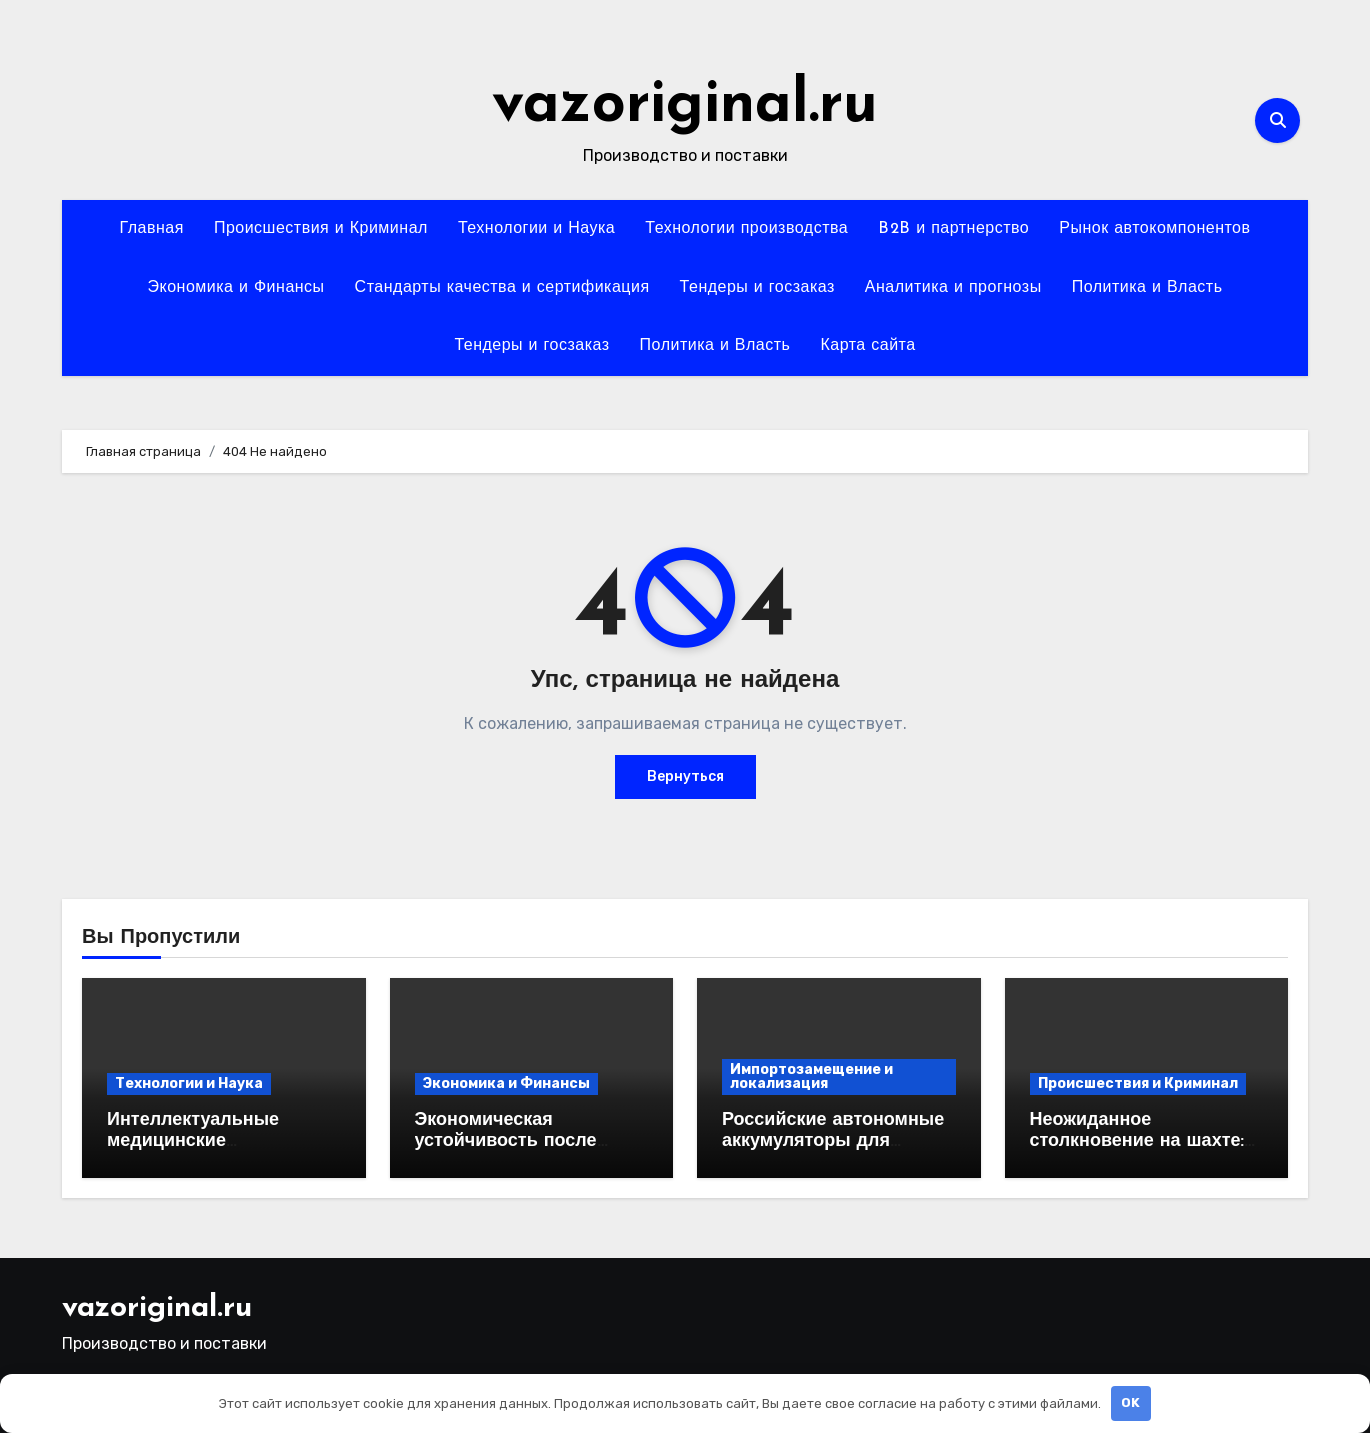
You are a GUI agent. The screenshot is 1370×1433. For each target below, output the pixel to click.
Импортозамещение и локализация (811, 1076)
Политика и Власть (1147, 288)
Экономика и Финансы (236, 288)
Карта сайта (867, 346)
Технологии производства (746, 229)
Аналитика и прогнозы (953, 288)
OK (1130, 1402)
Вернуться (685, 776)
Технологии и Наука (536, 229)
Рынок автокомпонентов (1154, 229)
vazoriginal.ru (685, 106)
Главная (151, 229)
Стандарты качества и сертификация (502, 288)
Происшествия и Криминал (321, 229)
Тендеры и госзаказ (757, 288)
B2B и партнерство (953, 229)
